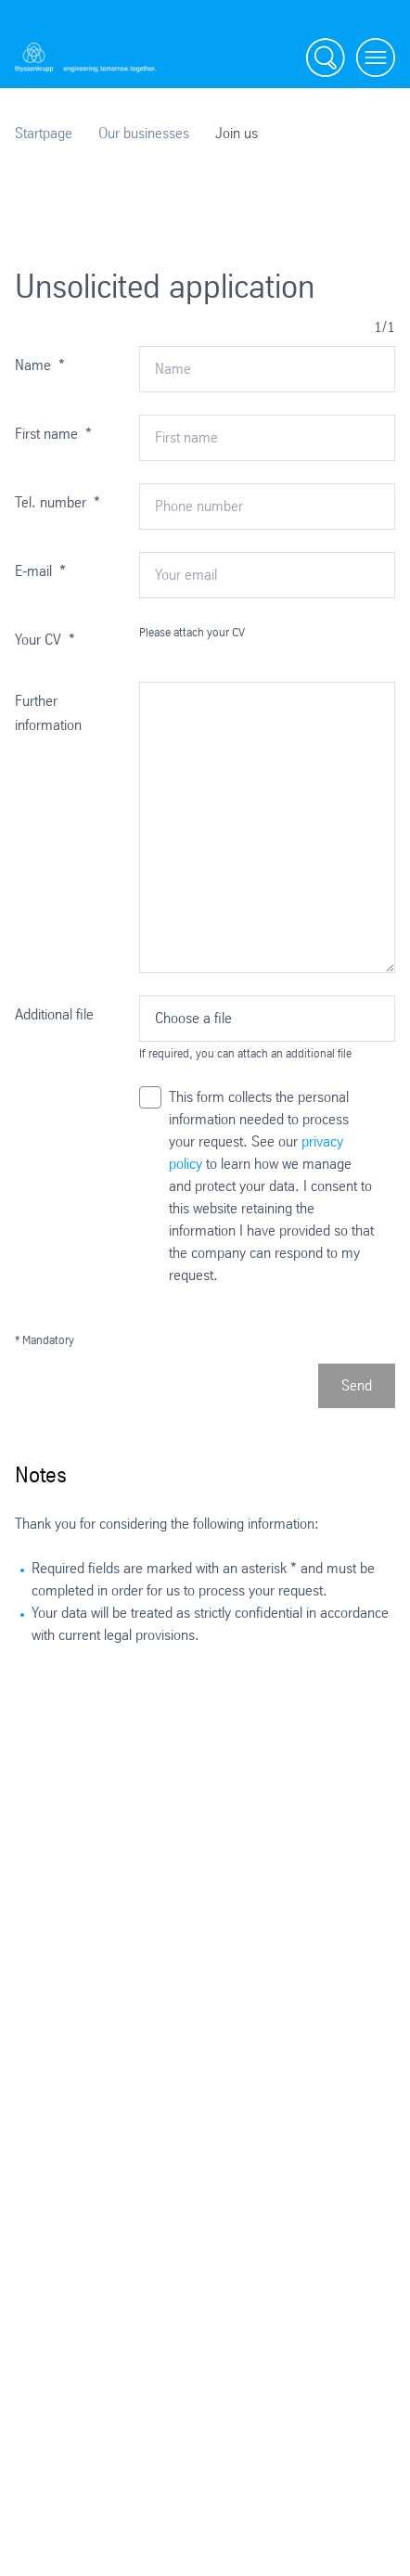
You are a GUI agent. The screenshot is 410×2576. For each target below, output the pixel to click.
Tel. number (57, 502)
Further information (48, 713)
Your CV (45, 639)
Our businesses (143, 133)
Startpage (43, 133)
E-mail (40, 571)
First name (53, 433)
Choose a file (193, 1018)
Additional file (54, 1014)
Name (40, 365)
